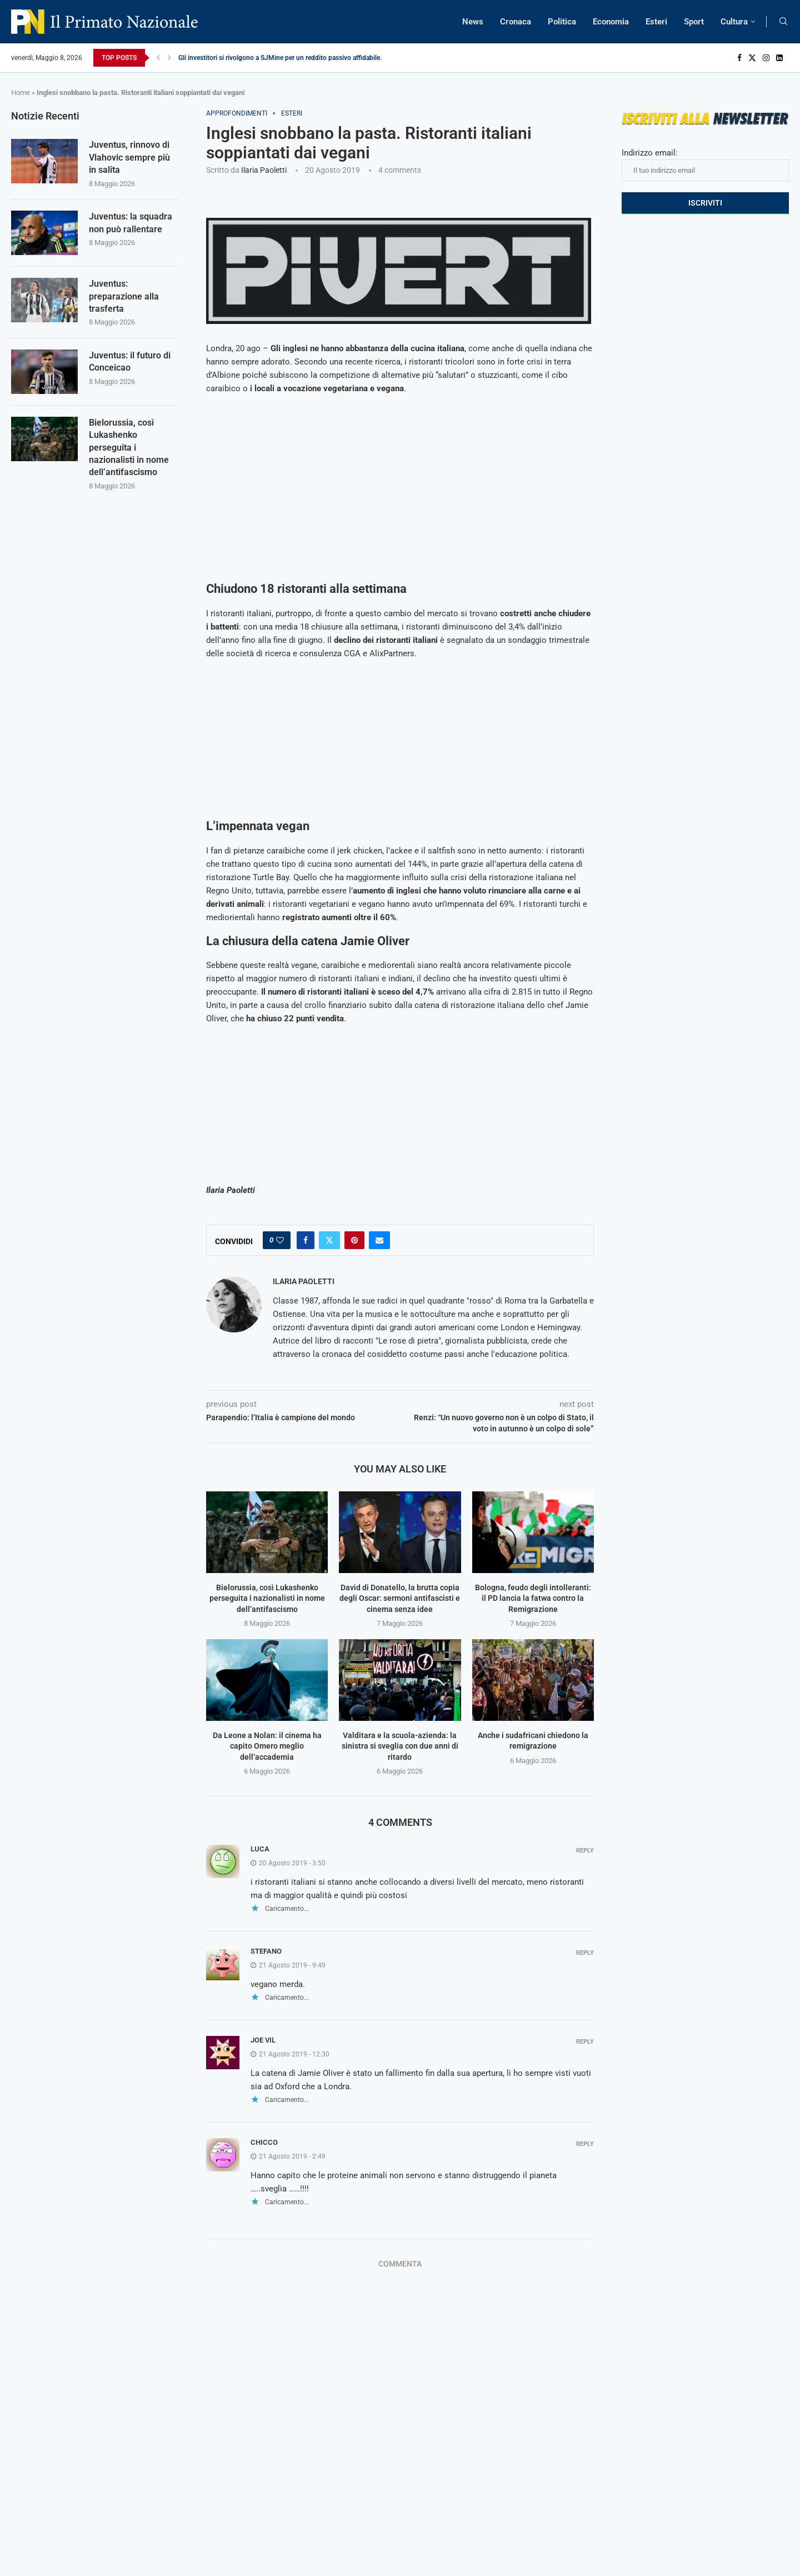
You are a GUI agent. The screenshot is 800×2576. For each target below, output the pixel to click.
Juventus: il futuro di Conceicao (130, 361)
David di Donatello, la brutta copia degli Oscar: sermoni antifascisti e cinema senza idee (399, 1598)
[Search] (783, 21)
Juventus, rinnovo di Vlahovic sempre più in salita (129, 157)
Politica (562, 22)
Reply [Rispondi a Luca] (585, 1851)
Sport (694, 22)
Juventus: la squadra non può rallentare (130, 222)
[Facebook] (739, 57)
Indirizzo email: (705, 164)
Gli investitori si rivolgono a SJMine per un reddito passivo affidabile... (281, 58)
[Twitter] (752, 57)
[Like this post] (280, 1240)
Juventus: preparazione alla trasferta (124, 296)
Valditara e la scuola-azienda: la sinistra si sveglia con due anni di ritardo (400, 1746)
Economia (611, 22)
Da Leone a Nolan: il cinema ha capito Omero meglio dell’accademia (267, 1746)
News (472, 22)
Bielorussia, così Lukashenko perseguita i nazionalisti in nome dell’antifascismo (267, 1598)
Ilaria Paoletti (264, 170)
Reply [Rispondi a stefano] (585, 1953)
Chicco (264, 2142)
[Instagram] (766, 57)
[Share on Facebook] (305, 1240)
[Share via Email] (379, 1240)
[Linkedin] (779, 57)
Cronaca (515, 22)
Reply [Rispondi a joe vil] (585, 2042)
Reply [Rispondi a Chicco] (585, 2144)
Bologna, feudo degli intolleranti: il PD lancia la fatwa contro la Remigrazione (533, 1598)
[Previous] (158, 58)
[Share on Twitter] (329, 1240)
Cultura (734, 22)
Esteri (656, 22)
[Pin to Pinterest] (354, 1240)
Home (20, 92)
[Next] (169, 58)
